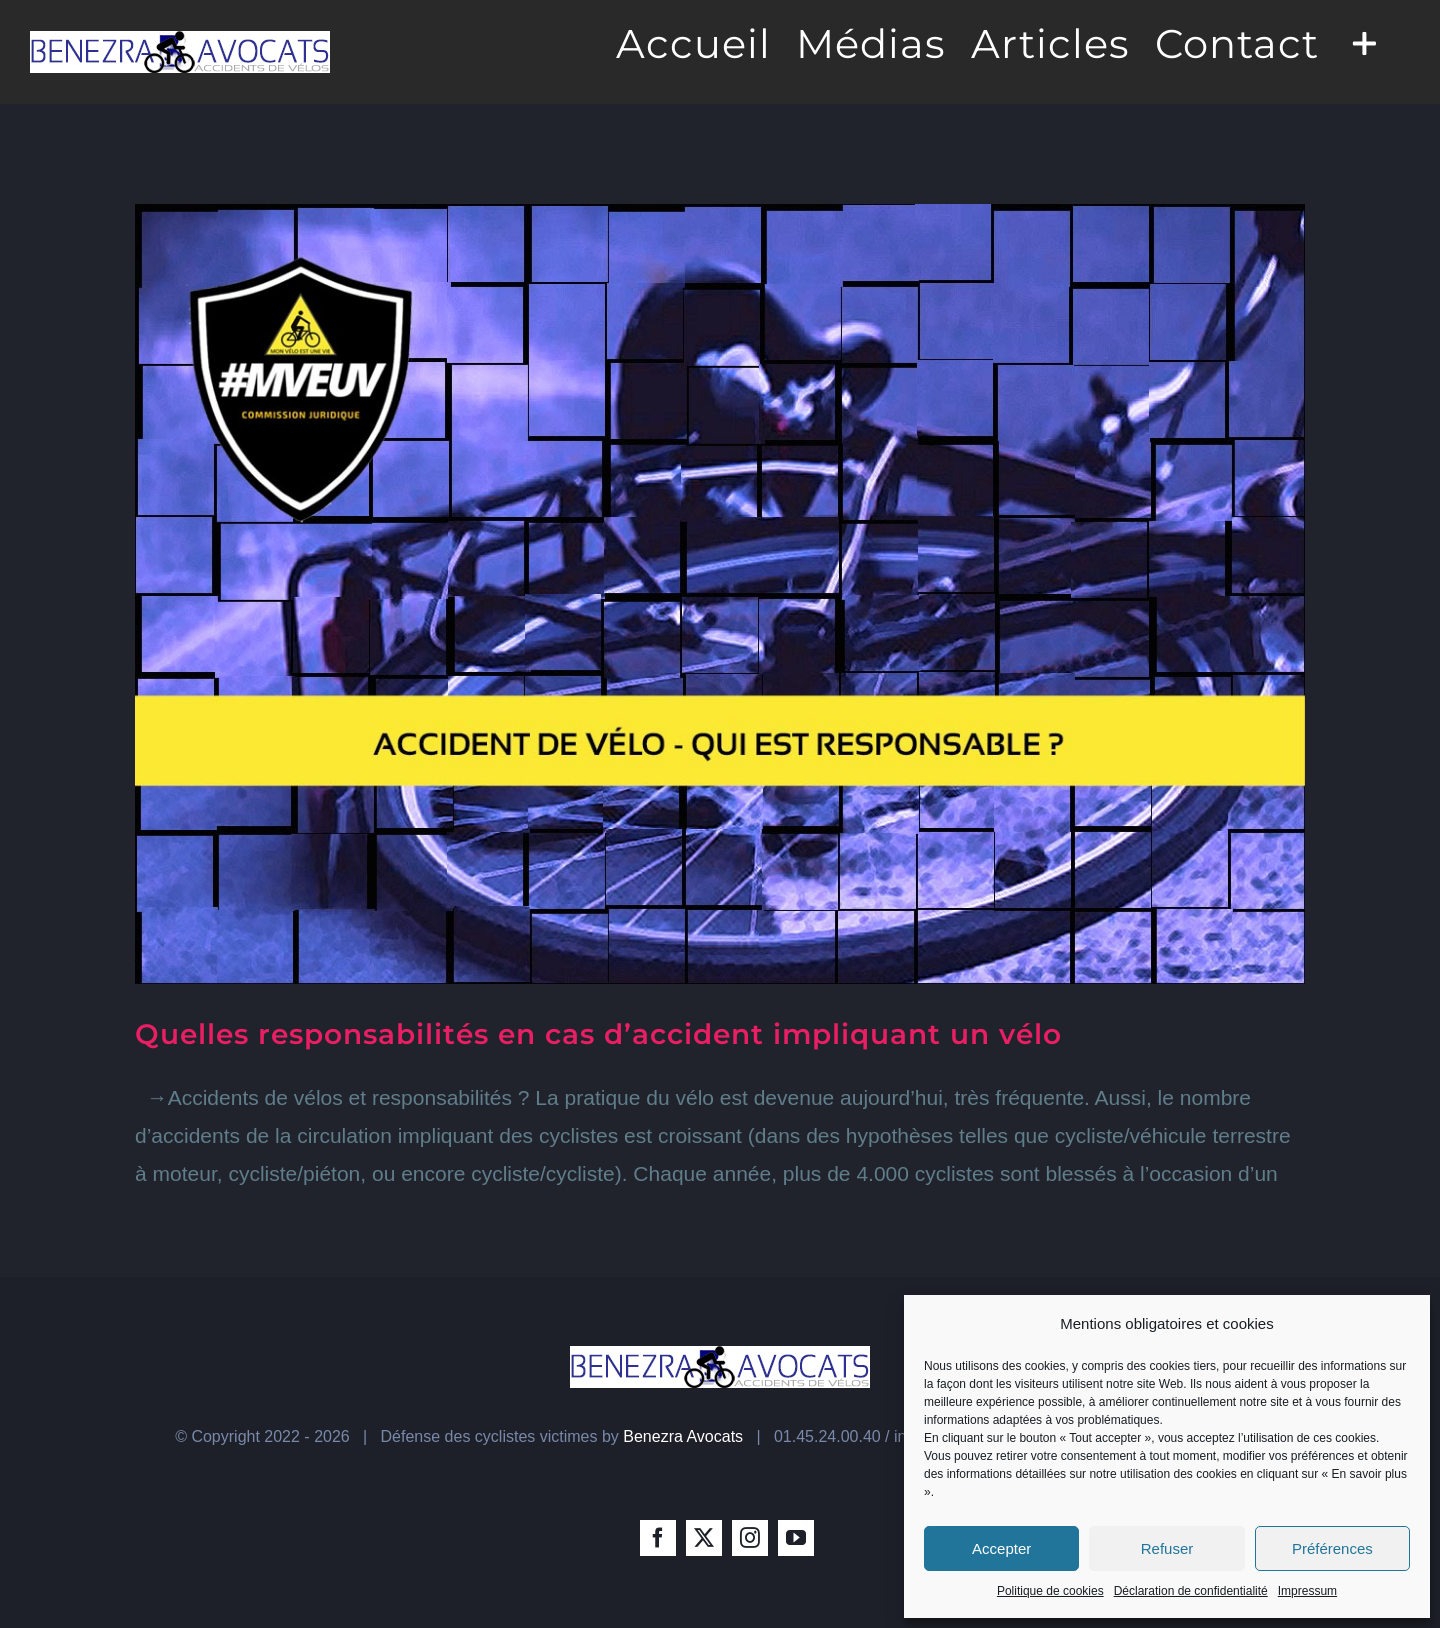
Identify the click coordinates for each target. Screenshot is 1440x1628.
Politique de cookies (1050, 1591)
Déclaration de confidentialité (1191, 1591)
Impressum (1307, 1591)
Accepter (1001, 1548)
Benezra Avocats (683, 1436)
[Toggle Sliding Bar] (1364, 42)
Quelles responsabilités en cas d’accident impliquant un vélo (598, 1034)
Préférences (1332, 1548)
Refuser (1167, 1548)
